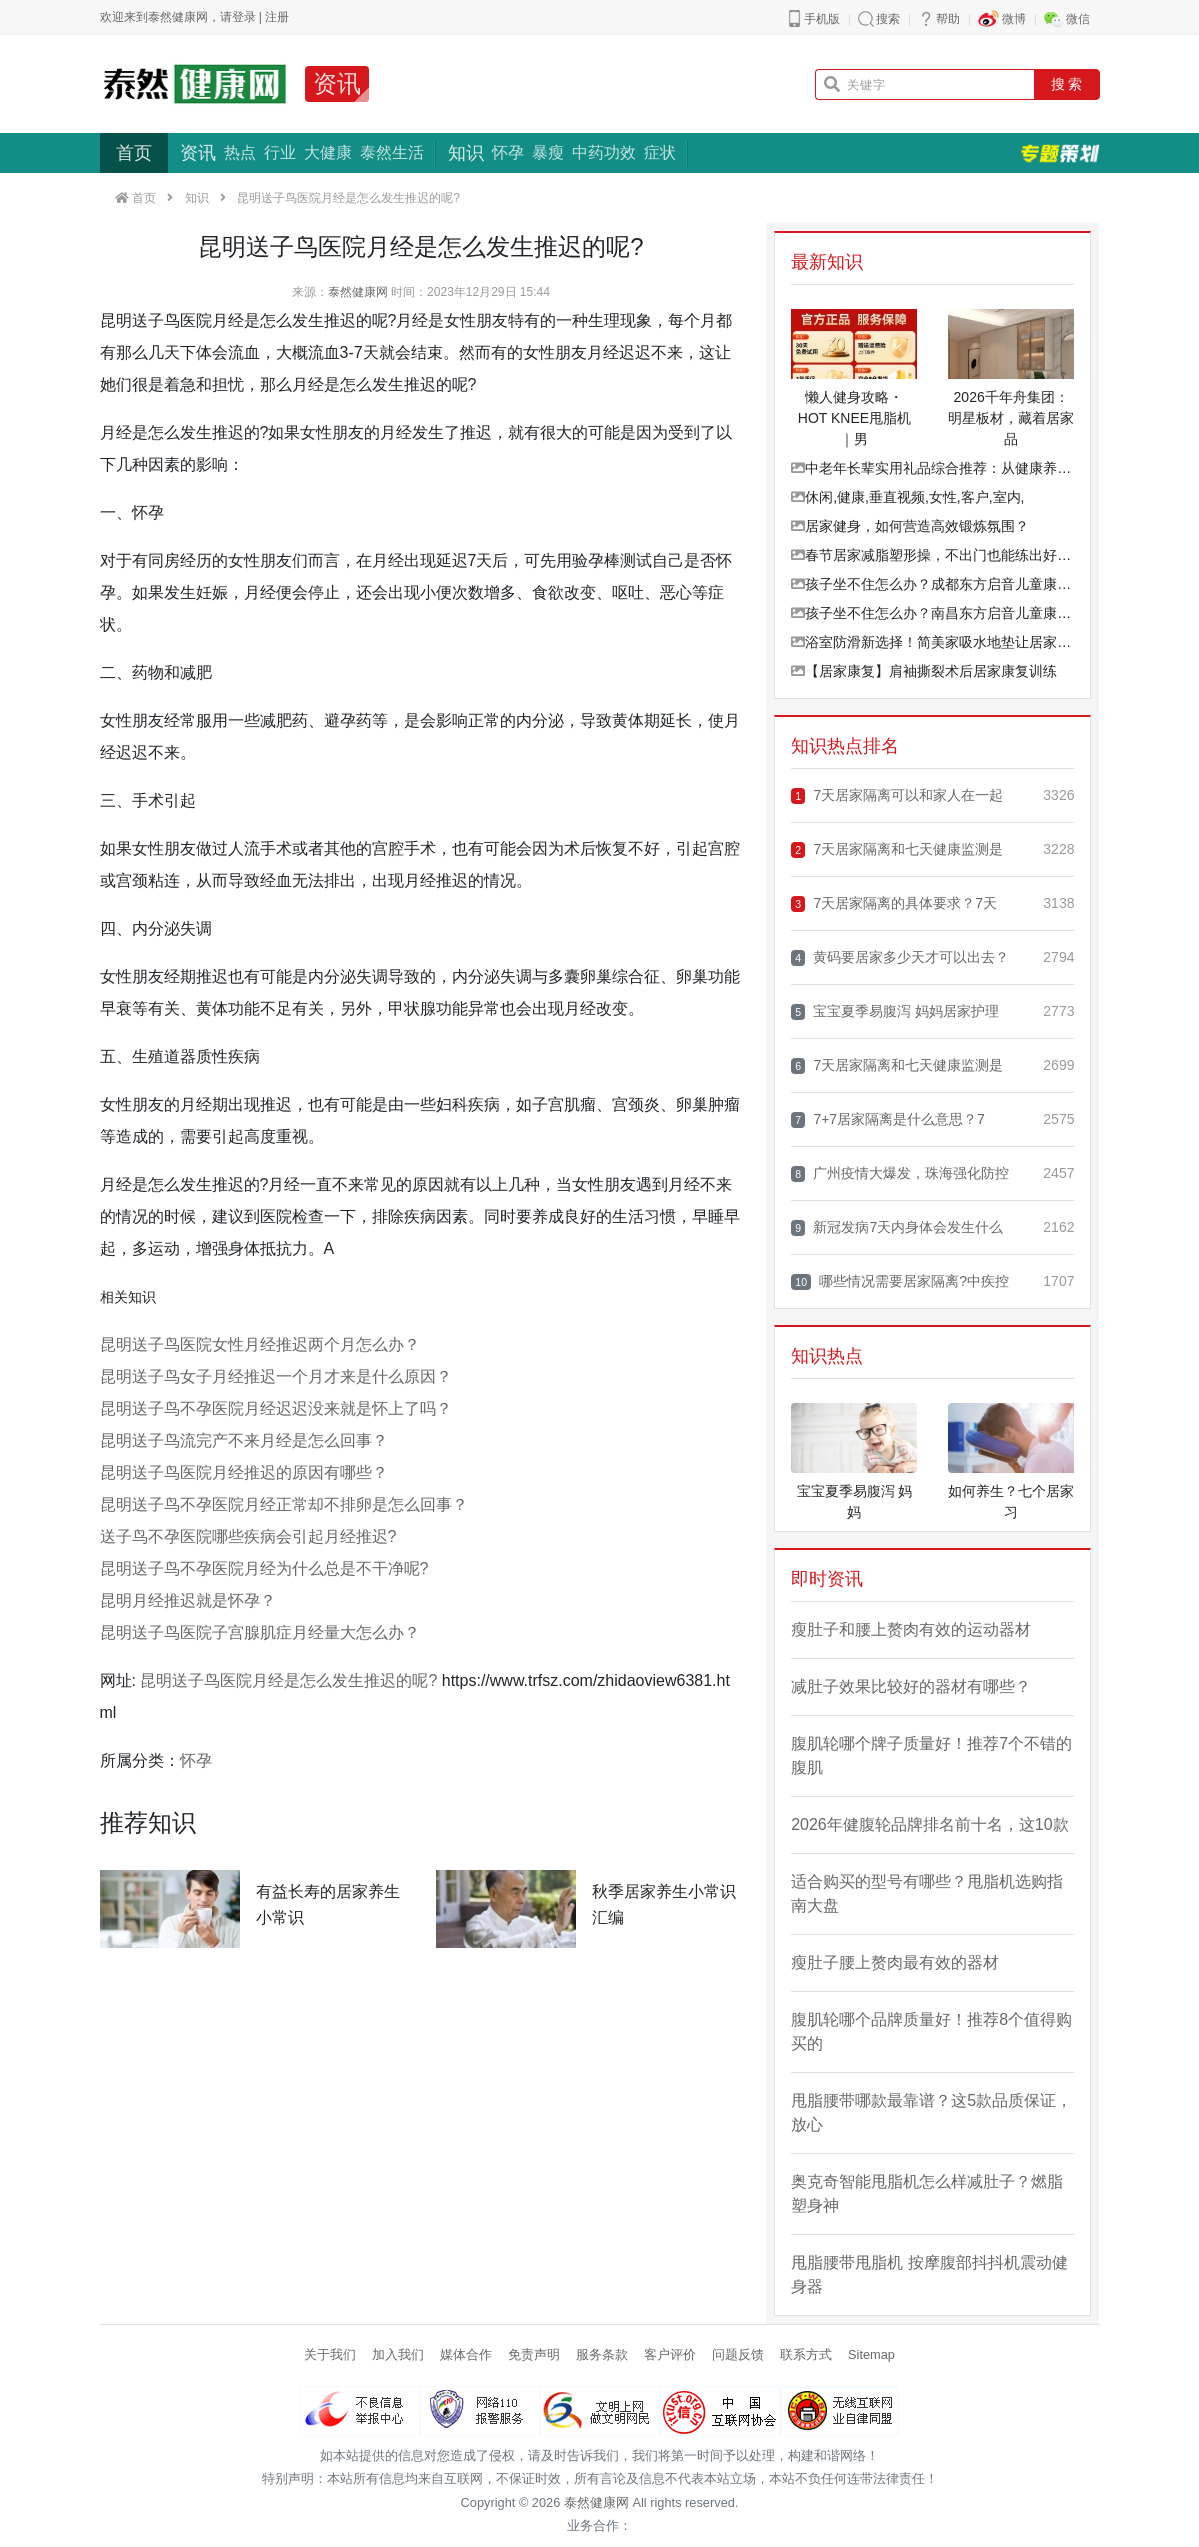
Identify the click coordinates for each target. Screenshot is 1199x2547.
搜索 (888, 19)
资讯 (337, 83)
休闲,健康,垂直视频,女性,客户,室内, (907, 497)
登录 (244, 17)
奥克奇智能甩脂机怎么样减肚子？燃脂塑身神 (927, 2193)
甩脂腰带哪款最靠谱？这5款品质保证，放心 (931, 2112)
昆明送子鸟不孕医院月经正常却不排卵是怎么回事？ (284, 1504)
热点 (240, 152)
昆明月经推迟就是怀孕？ (188, 1600)
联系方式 (806, 2354)
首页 (134, 153)
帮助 (948, 19)
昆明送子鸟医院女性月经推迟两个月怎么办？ (260, 1344)
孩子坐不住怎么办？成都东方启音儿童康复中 (932, 584)
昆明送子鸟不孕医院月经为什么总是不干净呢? (264, 1568)
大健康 (328, 152)
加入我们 (398, 2354)
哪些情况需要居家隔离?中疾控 (900, 1281)
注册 (277, 17)
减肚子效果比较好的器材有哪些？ (911, 1686)
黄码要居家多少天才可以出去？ (900, 957)
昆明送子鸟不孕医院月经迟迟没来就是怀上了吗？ (276, 1408)
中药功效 (604, 152)
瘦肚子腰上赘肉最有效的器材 (895, 1962)
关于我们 (330, 2354)
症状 (660, 152)
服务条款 (602, 2354)
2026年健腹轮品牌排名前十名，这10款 (929, 1824)
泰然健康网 (358, 292)
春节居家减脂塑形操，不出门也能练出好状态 (932, 555)
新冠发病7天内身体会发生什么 (897, 1227)
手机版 (822, 19)
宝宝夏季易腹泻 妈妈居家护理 (895, 1011)
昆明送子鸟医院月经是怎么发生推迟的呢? (288, 1680)
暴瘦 (548, 152)
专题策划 (1060, 153)
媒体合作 (466, 2354)
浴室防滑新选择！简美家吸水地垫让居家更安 (932, 642)
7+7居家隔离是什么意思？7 (888, 1119)
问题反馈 (738, 2354)
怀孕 (508, 152)
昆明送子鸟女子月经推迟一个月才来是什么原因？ (276, 1376)
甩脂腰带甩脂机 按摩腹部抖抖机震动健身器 (929, 2274)
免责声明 (534, 2354)
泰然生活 (392, 152)
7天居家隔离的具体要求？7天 (894, 903)
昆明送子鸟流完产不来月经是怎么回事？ (244, 1440)
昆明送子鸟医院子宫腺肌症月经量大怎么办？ (260, 1632)
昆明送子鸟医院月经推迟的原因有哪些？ (244, 1472)
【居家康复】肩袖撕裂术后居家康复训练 (924, 671)
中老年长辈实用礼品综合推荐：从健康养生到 (932, 468)
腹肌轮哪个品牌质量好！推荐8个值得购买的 (931, 2031)
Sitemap (871, 2354)
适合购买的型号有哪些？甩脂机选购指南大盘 (927, 1893)
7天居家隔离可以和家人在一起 (897, 795)
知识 (466, 153)
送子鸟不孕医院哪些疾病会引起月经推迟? (248, 1536)
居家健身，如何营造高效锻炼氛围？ (910, 526)
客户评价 (670, 2354)
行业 (280, 152)
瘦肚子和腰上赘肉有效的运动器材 (911, 1629)
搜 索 (1067, 84)
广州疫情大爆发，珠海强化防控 (900, 1173)
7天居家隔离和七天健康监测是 (897, 849)
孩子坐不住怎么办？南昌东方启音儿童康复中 (932, 613)
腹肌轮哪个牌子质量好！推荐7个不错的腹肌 (931, 1755)
